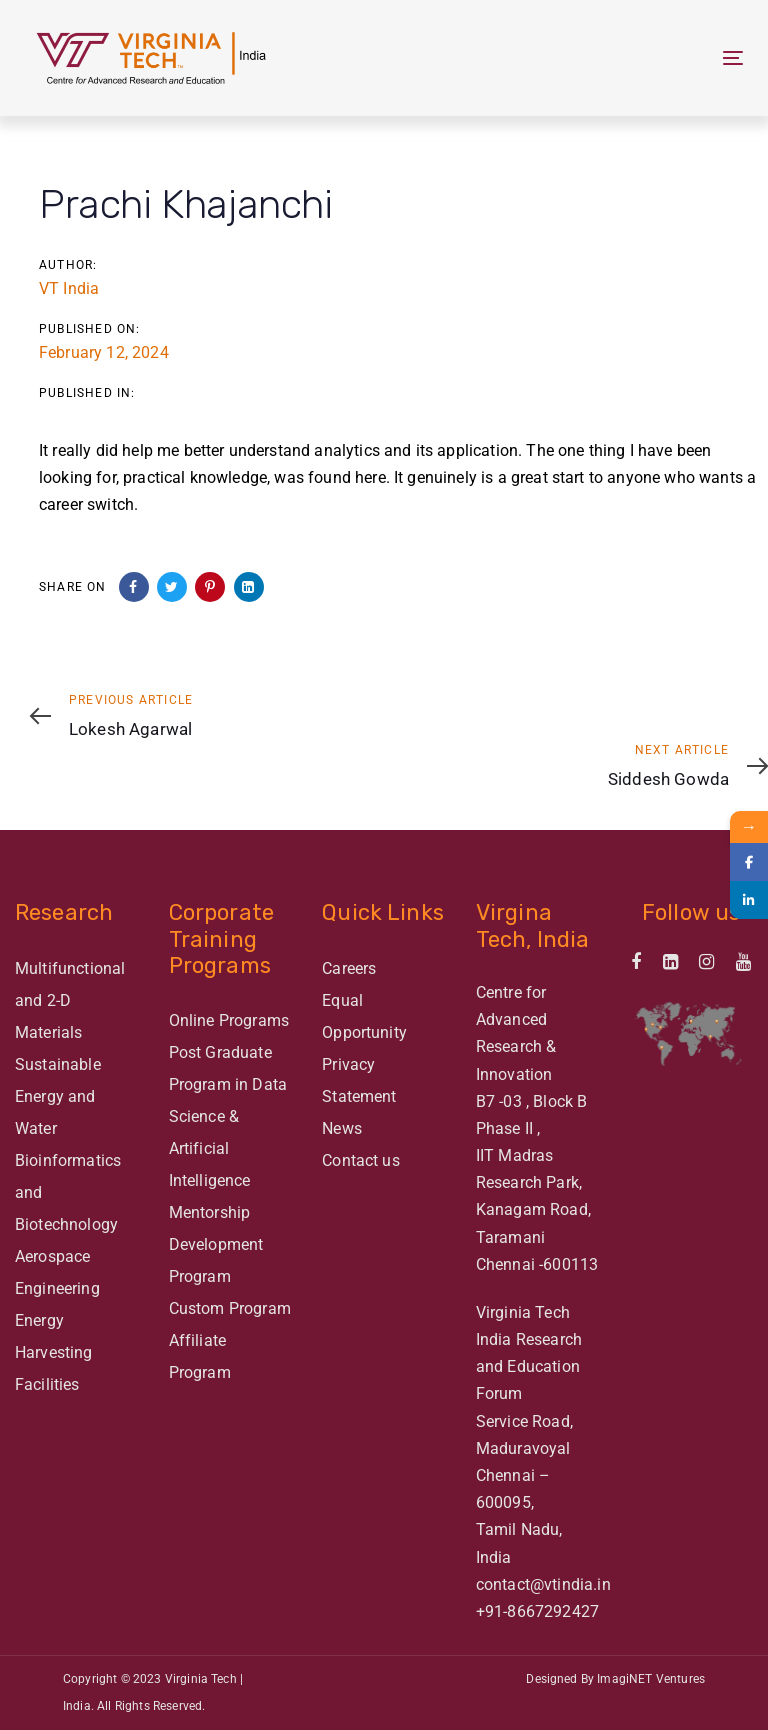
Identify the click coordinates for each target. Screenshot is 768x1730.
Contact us (361, 1160)
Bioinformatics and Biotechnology (68, 1192)
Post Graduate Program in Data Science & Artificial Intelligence (228, 1116)
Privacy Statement (359, 1080)
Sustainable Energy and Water (58, 1096)
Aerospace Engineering (57, 1272)
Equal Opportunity (364, 1016)
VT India (69, 288)
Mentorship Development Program (216, 1244)
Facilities (47, 1384)
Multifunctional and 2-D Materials (70, 1000)
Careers (349, 968)
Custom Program (230, 1308)
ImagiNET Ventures (651, 1679)
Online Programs (229, 1020)
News (342, 1128)
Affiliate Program (200, 1356)
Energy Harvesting (54, 1336)
